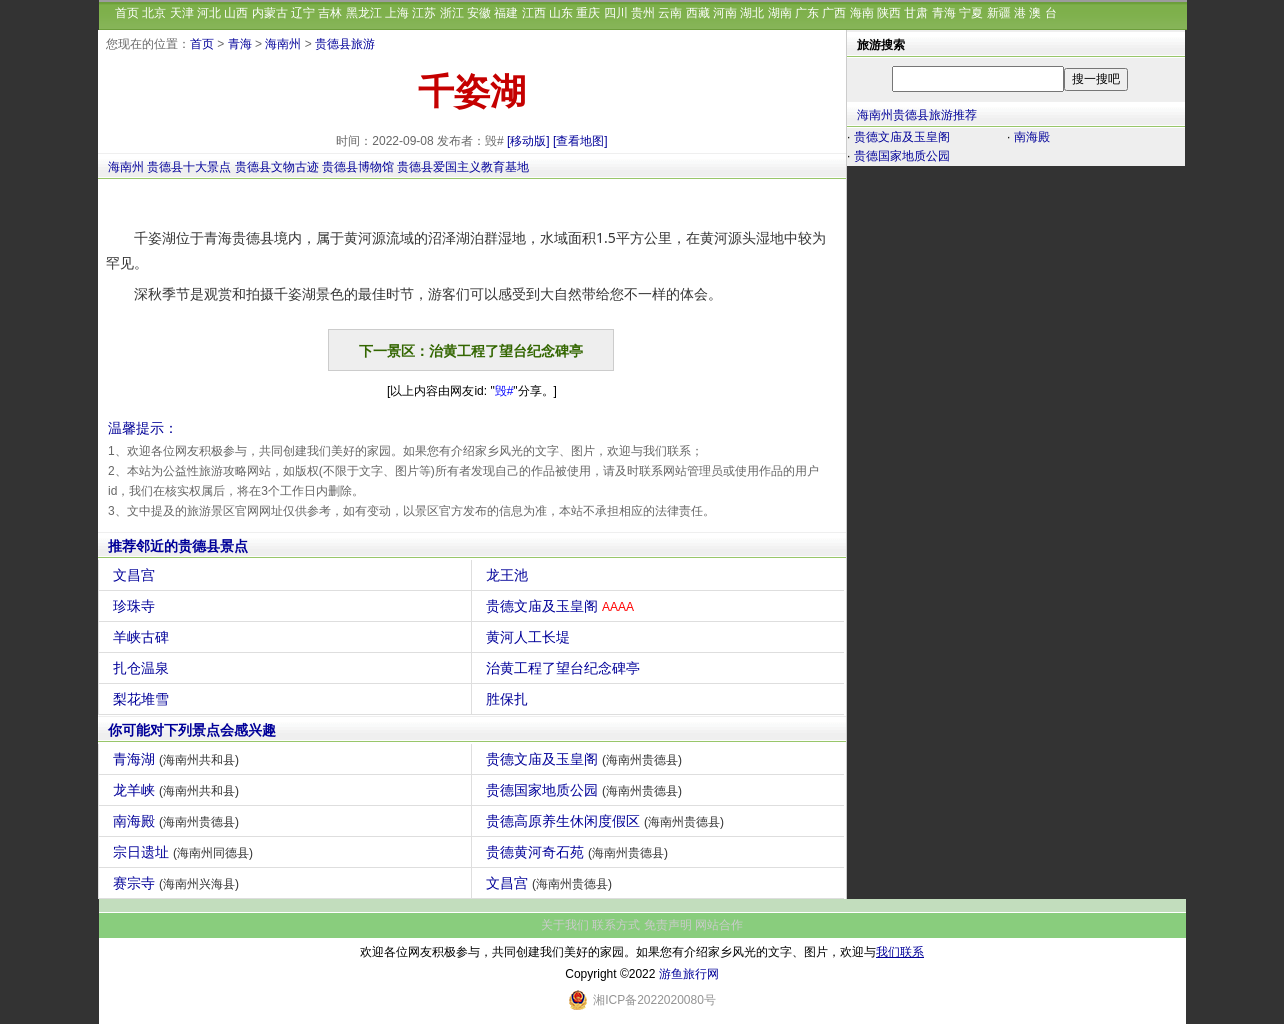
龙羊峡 (178, 790)
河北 (209, 13)
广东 (807, 13)
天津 (182, 13)
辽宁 (303, 13)
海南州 (283, 44)
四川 (616, 13)
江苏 (424, 13)
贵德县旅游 (345, 44)
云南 (670, 13)
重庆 (588, 13)
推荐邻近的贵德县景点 (178, 546)
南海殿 (178, 821)
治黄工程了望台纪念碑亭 (565, 668)
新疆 (999, 13)
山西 (236, 13)
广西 (834, 13)
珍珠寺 (136, 606)
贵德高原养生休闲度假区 (607, 821)
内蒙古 (270, 13)
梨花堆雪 (143, 699)
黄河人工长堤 (530, 637)
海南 (862, 13)
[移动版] (528, 141)
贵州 (643, 13)
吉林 (330, 13)
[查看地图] (580, 141)
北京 (154, 13)
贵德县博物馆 (358, 167)
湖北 (752, 13)
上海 (397, 13)
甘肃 (916, 13)
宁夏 (971, 13)
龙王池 (509, 575)
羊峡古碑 (143, 637)
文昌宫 (136, 575)
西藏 (698, 13)
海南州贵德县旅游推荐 (917, 115)
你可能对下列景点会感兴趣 (192, 730)
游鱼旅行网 (689, 974)
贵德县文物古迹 (277, 167)
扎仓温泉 (143, 668)
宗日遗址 (185, 852)
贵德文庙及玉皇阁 (562, 606)
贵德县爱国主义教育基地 (463, 167)
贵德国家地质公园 (586, 790)
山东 (561, 13)
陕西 (889, 13)
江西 (534, 13)
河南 (725, 13)
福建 (506, 13)
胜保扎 (509, 699)
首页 (127, 13)
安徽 (479, 13)
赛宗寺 (178, 883)
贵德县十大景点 (189, 167)
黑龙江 (364, 13)
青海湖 (178, 759)
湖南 (780, 13)
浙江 (452, 13)
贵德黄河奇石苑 (579, 852)
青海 (944, 13)
